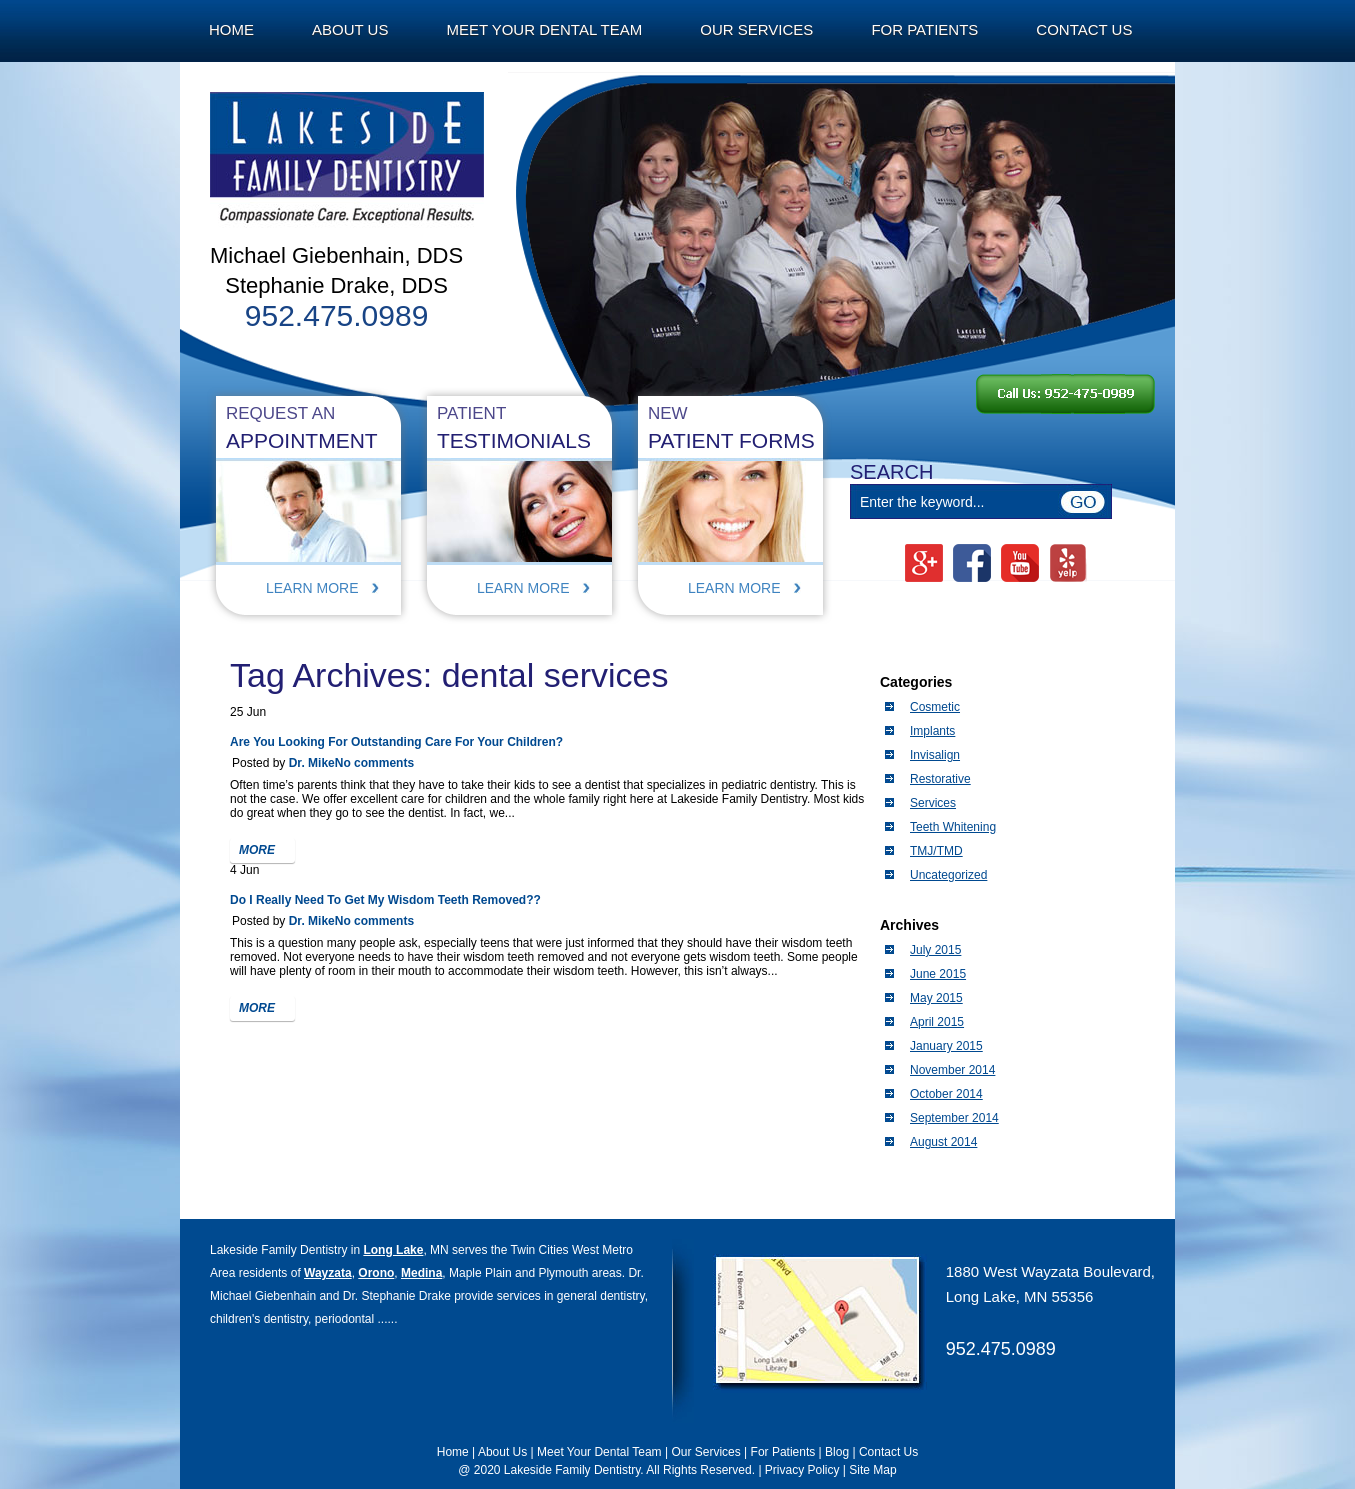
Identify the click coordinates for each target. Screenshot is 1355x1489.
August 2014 (943, 1142)
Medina (421, 1273)
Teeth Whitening (953, 827)
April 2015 (937, 1022)
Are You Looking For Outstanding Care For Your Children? (396, 742)
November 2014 (952, 1070)
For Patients (924, 29)
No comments (374, 763)
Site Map (872, 1470)
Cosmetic (935, 707)
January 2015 (946, 1046)
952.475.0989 (1001, 1349)
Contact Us (1084, 29)
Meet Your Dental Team (544, 29)
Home (231, 29)
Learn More (312, 588)
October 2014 (946, 1094)
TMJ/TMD (936, 851)
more (257, 850)
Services (933, 803)
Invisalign (935, 755)
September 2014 (954, 1118)
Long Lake (393, 1250)
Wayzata (328, 1273)
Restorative (940, 779)
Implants (932, 731)
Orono (376, 1273)
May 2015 (936, 998)
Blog (837, 1452)
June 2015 (938, 974)
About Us (350, 29)
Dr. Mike (312, 763)
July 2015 (935, 950)
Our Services (756, 29)
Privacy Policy (802, 1470)
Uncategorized (948, 875)
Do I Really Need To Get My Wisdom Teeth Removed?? (385, 900)
